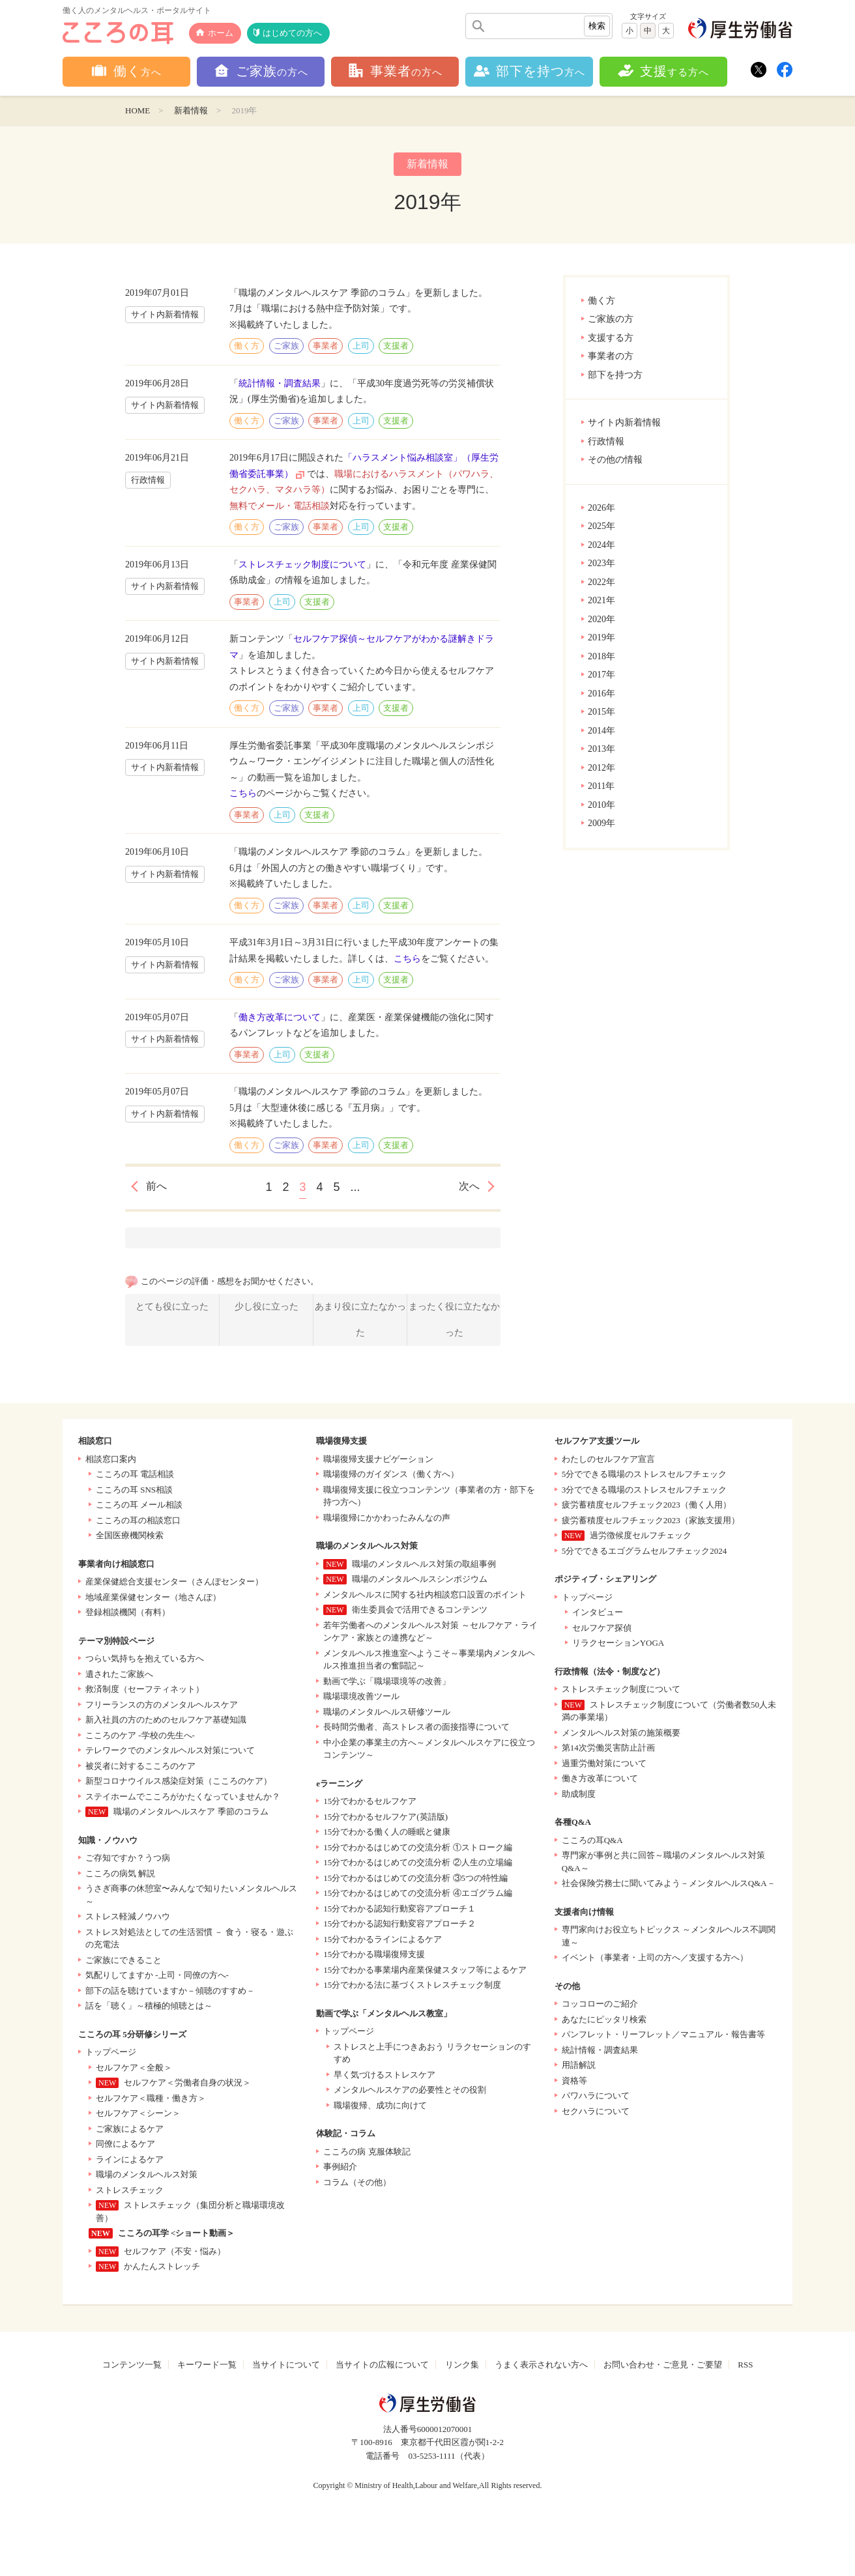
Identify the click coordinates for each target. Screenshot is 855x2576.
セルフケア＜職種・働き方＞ (151, 2098)
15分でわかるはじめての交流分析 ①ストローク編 (417, 1847)
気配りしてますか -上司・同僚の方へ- (157, 1975)
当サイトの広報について (382, 2364)
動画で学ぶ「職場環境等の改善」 (386, 1681)
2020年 (601, 619)
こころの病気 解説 (120, 1873)
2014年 (601, 731)
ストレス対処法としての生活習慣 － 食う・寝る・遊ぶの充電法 (189, 1938)
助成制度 (579, 1794)
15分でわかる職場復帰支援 (374, 1954)
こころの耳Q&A (592, 1840)
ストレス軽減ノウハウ (127, 1916)
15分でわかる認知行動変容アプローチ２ (399, 1923)
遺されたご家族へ (119, 1674)
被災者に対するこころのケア (140, 1766)
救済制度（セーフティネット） (144, 1689)
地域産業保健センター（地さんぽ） (153, 1597)
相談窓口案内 (110, 1459)
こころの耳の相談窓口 (138, 1520)
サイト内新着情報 (624, 422)
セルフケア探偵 (601, 1628)
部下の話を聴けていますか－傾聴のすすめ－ (170, 1991)
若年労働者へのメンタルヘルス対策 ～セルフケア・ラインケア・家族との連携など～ (430, 1631)
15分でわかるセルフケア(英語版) (385, 1817)
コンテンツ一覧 (132, 2364)
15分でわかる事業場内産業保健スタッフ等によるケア (425, 1970)
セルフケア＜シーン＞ (138, 2113)
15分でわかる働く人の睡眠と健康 (386, 1832)
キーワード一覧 (207, 2364)
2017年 (601, 675)
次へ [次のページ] (469, 1186)
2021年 (601, 600)
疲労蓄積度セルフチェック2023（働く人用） (646, 1505)
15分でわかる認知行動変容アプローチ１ (399, 1908)
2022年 (601, 582)
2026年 (601, 508)
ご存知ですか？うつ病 (127, 1858)
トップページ (110, 2052)
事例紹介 (340, 2166)
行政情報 (606, 441)
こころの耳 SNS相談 (134, 1490)
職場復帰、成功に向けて (380, 2105)
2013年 (601, 749)
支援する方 (610, 338)
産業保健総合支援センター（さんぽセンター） (174, 1581)
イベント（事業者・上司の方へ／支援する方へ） (655, 1957)
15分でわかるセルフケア (369, 1801)
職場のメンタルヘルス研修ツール (386, 1712)
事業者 (325, 346)
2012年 (601, 768)
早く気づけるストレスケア (384, 2075)
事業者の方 (610, 356)
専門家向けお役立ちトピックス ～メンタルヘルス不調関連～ (668, 1936)
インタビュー (597, 1612)
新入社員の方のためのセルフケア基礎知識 (165, 1719)
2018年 (601, 656)
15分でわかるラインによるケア (382, 1939)
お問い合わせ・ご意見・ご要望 (662, 2364)
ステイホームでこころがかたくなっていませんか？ (182, 1796)
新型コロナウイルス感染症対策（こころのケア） (178, 1781)
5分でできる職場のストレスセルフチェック (644, 1474)
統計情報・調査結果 (280, 383)
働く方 (601, 301)
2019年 (601, 637)
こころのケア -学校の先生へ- (140, 1735)
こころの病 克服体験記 (366, 2151)
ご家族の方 (610, 319)
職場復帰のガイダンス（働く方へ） (391, 1474)
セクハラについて (596, 2111)
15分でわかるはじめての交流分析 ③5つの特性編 (415, 1878)
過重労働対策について (604, 1763)
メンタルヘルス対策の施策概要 (621, 1733)
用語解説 (579, 2065)
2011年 (601, 786)
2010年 (601, 805)
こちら (243, 793)
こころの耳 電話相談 (135, 1474)
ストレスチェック (130, 2190)
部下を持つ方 (615, 375)
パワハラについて (596, 2095)
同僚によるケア (125, 2144)
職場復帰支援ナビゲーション (378, 1459)
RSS (745, 2364)
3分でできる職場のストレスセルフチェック (644, 1490)
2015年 (601, 712)
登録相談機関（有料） (127, 1612)
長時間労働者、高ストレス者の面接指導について (416, 1727)
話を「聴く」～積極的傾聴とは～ (148, 2006)
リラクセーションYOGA (618, 1643)
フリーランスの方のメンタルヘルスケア (161, 1705)
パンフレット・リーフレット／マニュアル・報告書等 (663, 2034)
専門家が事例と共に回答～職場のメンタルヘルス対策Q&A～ (663, 1861)
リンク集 (462, 2364)
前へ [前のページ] (156, 1186)
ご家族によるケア (130, 2129)
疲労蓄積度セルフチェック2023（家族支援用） (651, 1520)
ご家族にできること (123, 1960)
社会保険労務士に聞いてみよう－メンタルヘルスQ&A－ (668, 1883)
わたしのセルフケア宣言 (608, 1459)
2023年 (601, 563)
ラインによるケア (130, 2159)
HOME (137, 110)
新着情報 (191, 110)
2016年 (601, 693)
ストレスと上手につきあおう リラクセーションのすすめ (432, 2053)
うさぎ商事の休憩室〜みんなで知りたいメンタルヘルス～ (191, 1894)
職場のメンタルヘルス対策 (146, 2174)
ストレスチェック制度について (302, 564)
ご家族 (286, 346)
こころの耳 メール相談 (139, 1505)
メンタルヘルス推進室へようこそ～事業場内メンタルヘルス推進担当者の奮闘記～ (429, 1659)
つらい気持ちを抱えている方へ (144, 1658)
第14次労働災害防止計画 (608, 1748)
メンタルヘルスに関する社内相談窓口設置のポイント (425, 1594)
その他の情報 (615, 460)
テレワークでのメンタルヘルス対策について (170, 1750)
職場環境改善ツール (361, 1696)
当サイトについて (286, 2364)
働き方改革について (280, 1017)
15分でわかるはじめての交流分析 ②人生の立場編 (417, 1862)
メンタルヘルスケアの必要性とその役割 (410, 2090)
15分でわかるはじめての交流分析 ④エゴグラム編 (417, 1893)
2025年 (601, 526)
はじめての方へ (292, 33)
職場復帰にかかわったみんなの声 (386, 1518)
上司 (361, 346)
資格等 (574, 2080)
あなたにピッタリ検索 (604, 2019)
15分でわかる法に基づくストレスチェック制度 (412, 1985)
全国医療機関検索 (130, 1535)
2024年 (601, 545)
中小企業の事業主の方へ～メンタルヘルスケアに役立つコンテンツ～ (429, 1749)
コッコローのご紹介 (600, 2004)
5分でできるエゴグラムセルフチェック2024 (644, 1551)
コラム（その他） (357, 2182)
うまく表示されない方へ (541, 2364)
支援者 (396, 346)
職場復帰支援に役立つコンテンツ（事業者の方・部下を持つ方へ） (429, 1496)
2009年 (601, 823)
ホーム (220, 33)
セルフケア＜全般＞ (134, 2067)
